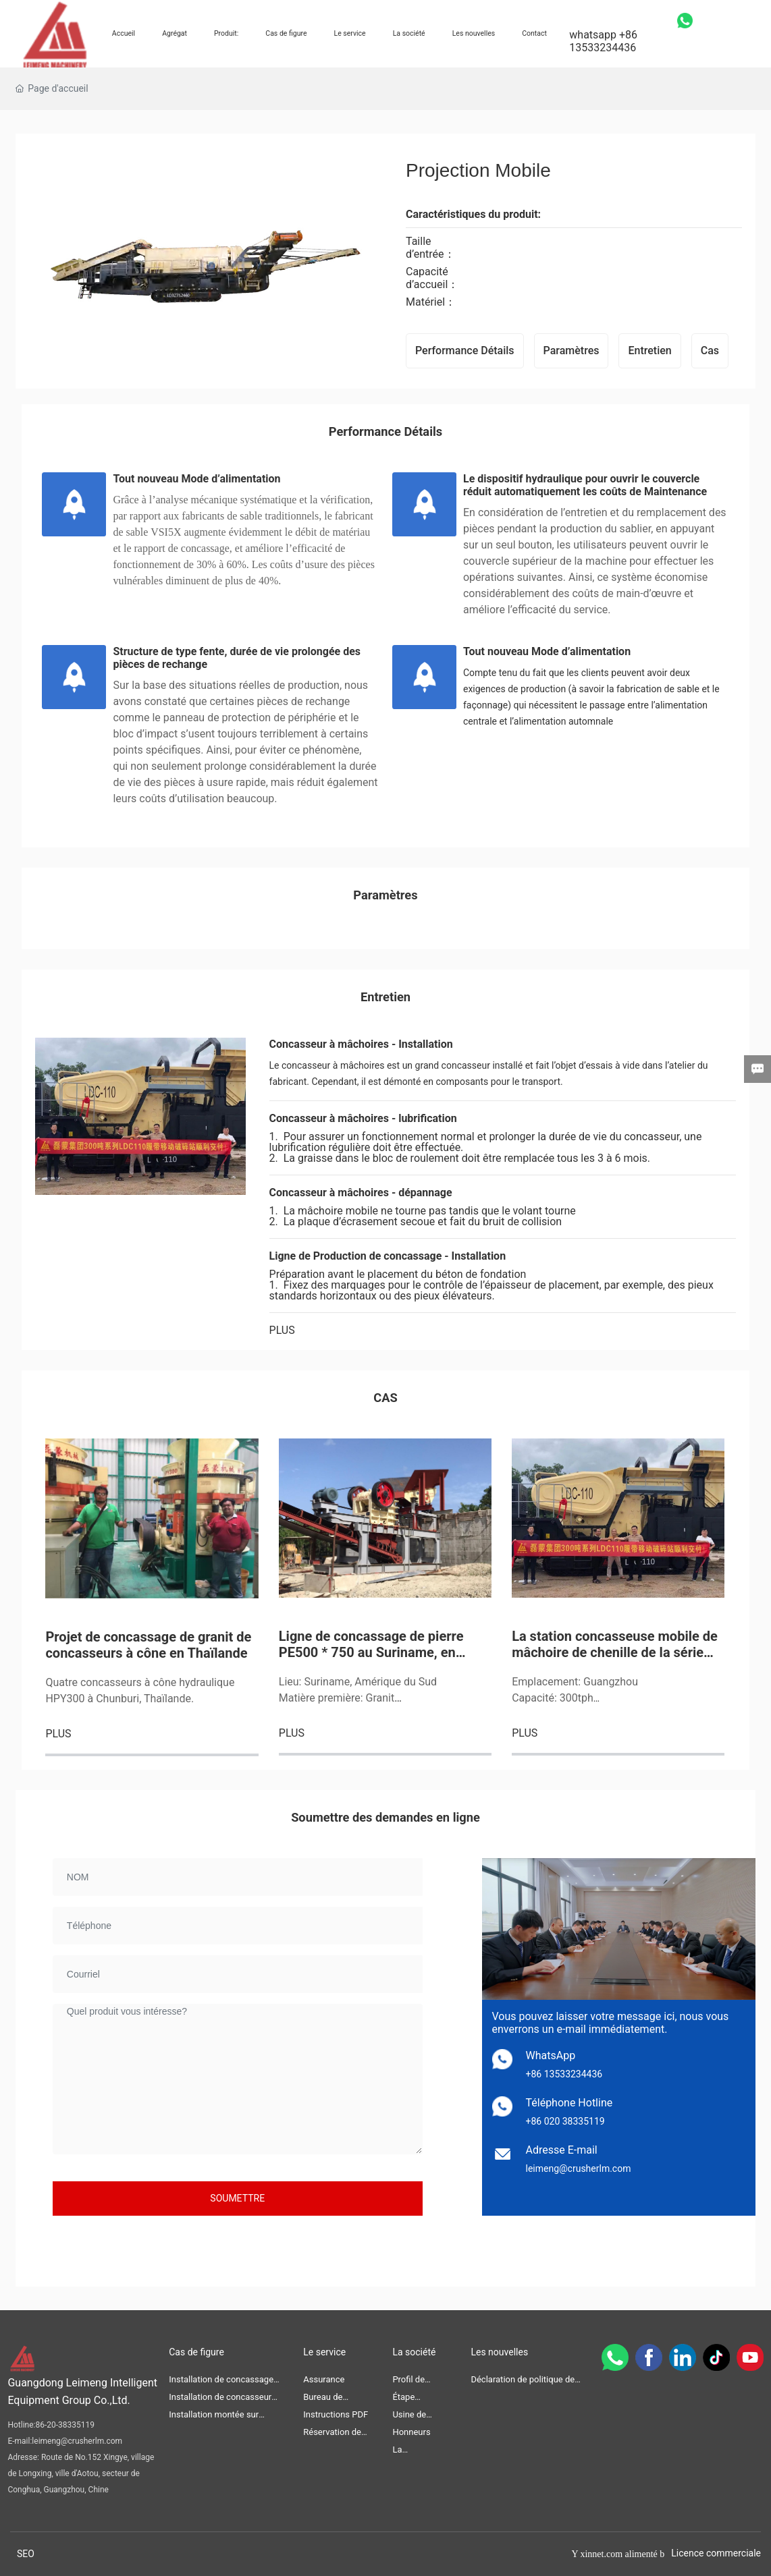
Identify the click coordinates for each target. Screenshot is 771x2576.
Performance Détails (464, 350)
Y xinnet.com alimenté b (617, 2554)
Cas (710, 350)
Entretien (649, 350)
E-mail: (19, 2441)
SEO (25, 2553)
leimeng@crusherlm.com (578, 2168)
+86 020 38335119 (565, 2121)
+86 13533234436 (564, 2074)
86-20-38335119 (65, 2425)
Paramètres (571, 350)
